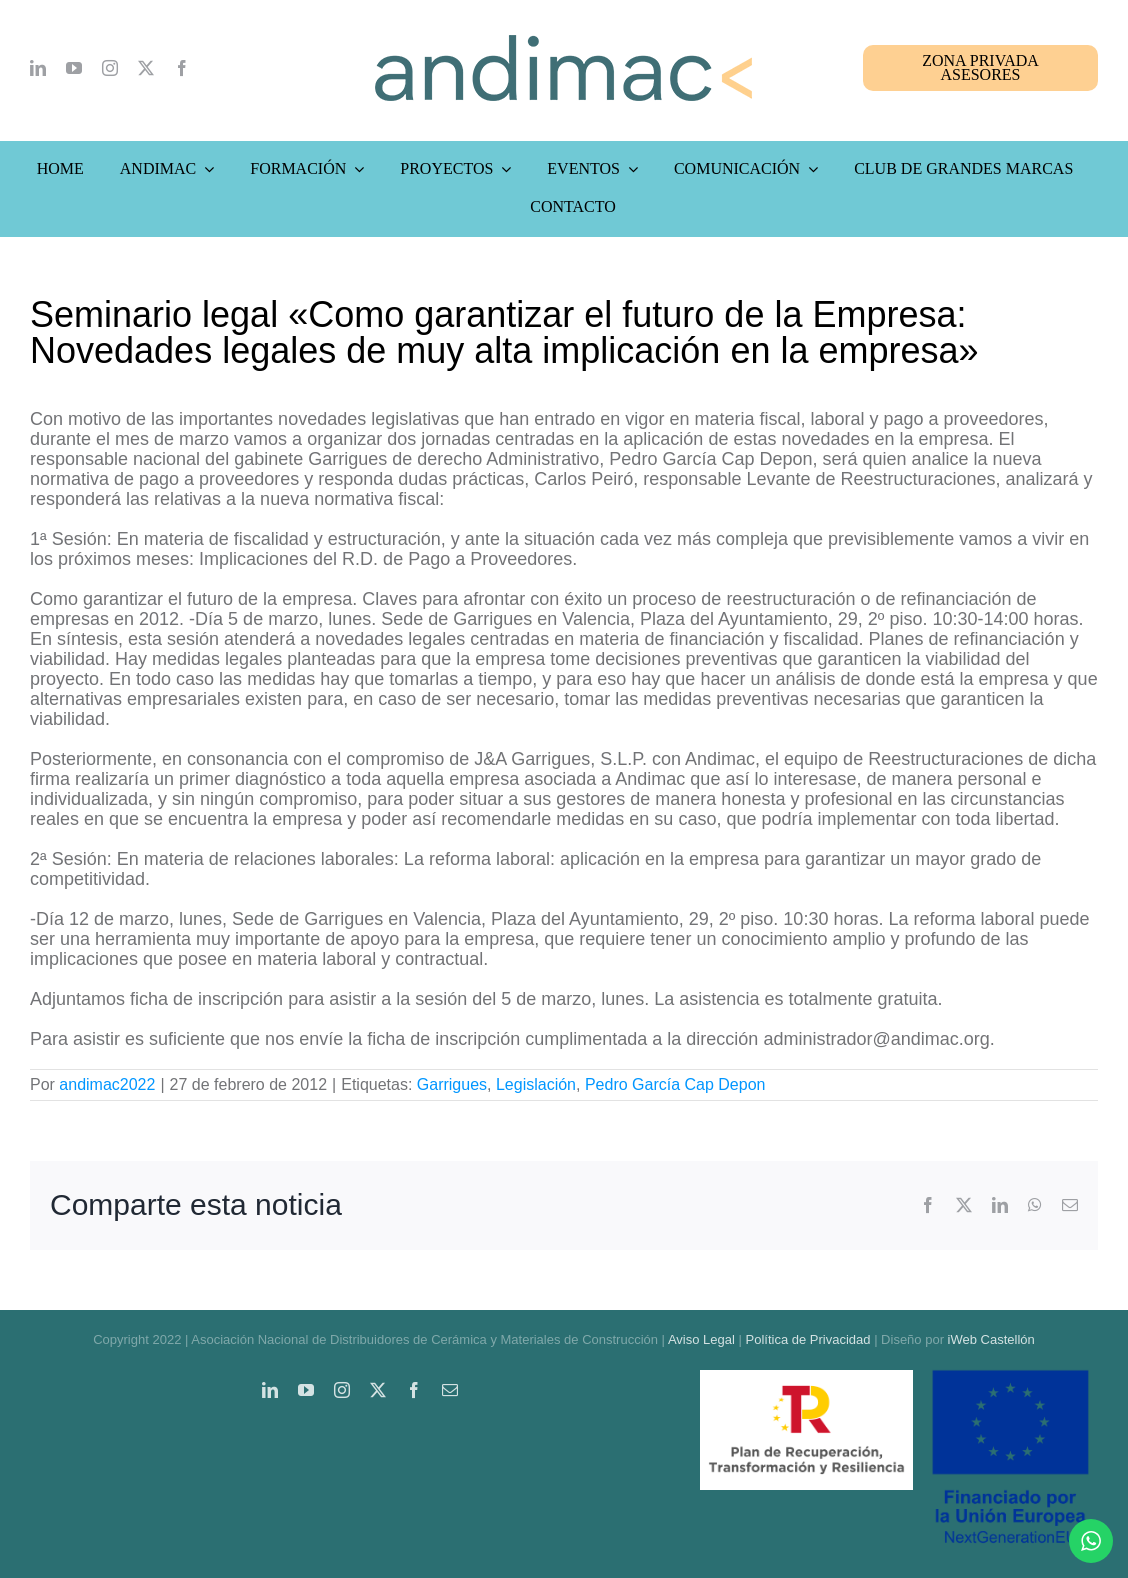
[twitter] (146, 68)
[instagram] (110, 68)
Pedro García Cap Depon (675, 1084)
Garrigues (452, 1084)
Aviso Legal (701, 1339)
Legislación (536, 1084)
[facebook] (182, 68)
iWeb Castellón (991, 1339)
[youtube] (74, 68)
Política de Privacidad (808, 1339)
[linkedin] (38, 68)
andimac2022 (107, 1084)
